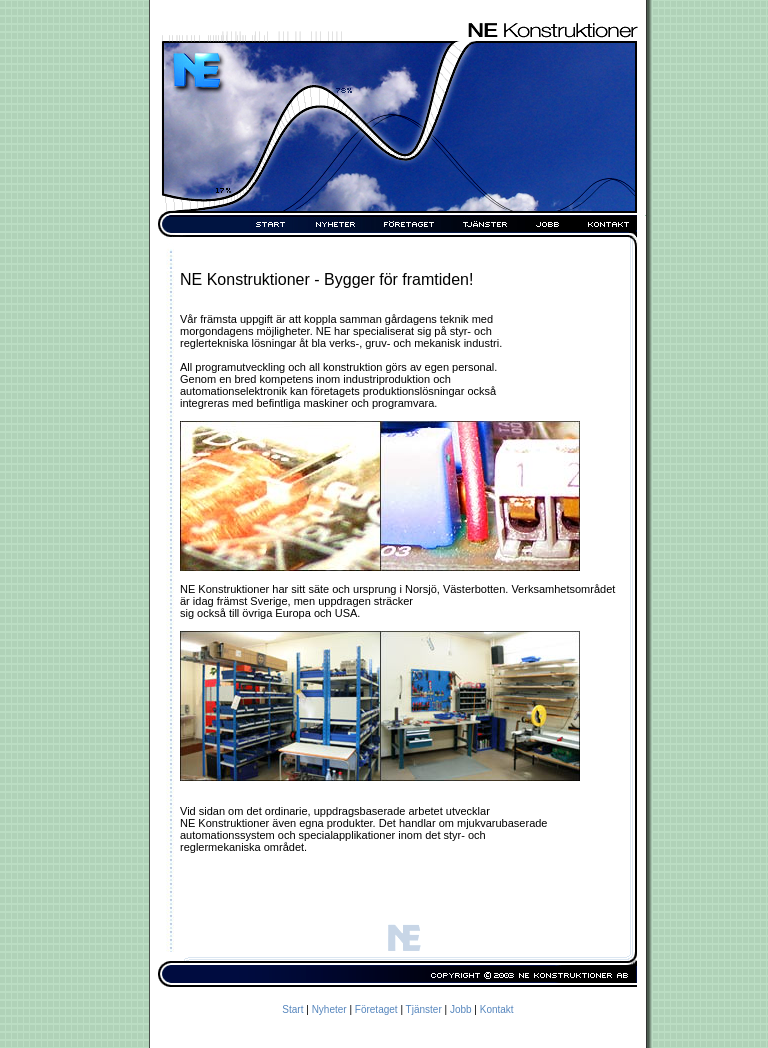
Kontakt (497, 1009)
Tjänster (424, 1009)
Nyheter (329, 1009)
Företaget (376, 1009)
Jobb (461, 1009)
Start (292, 1009)
